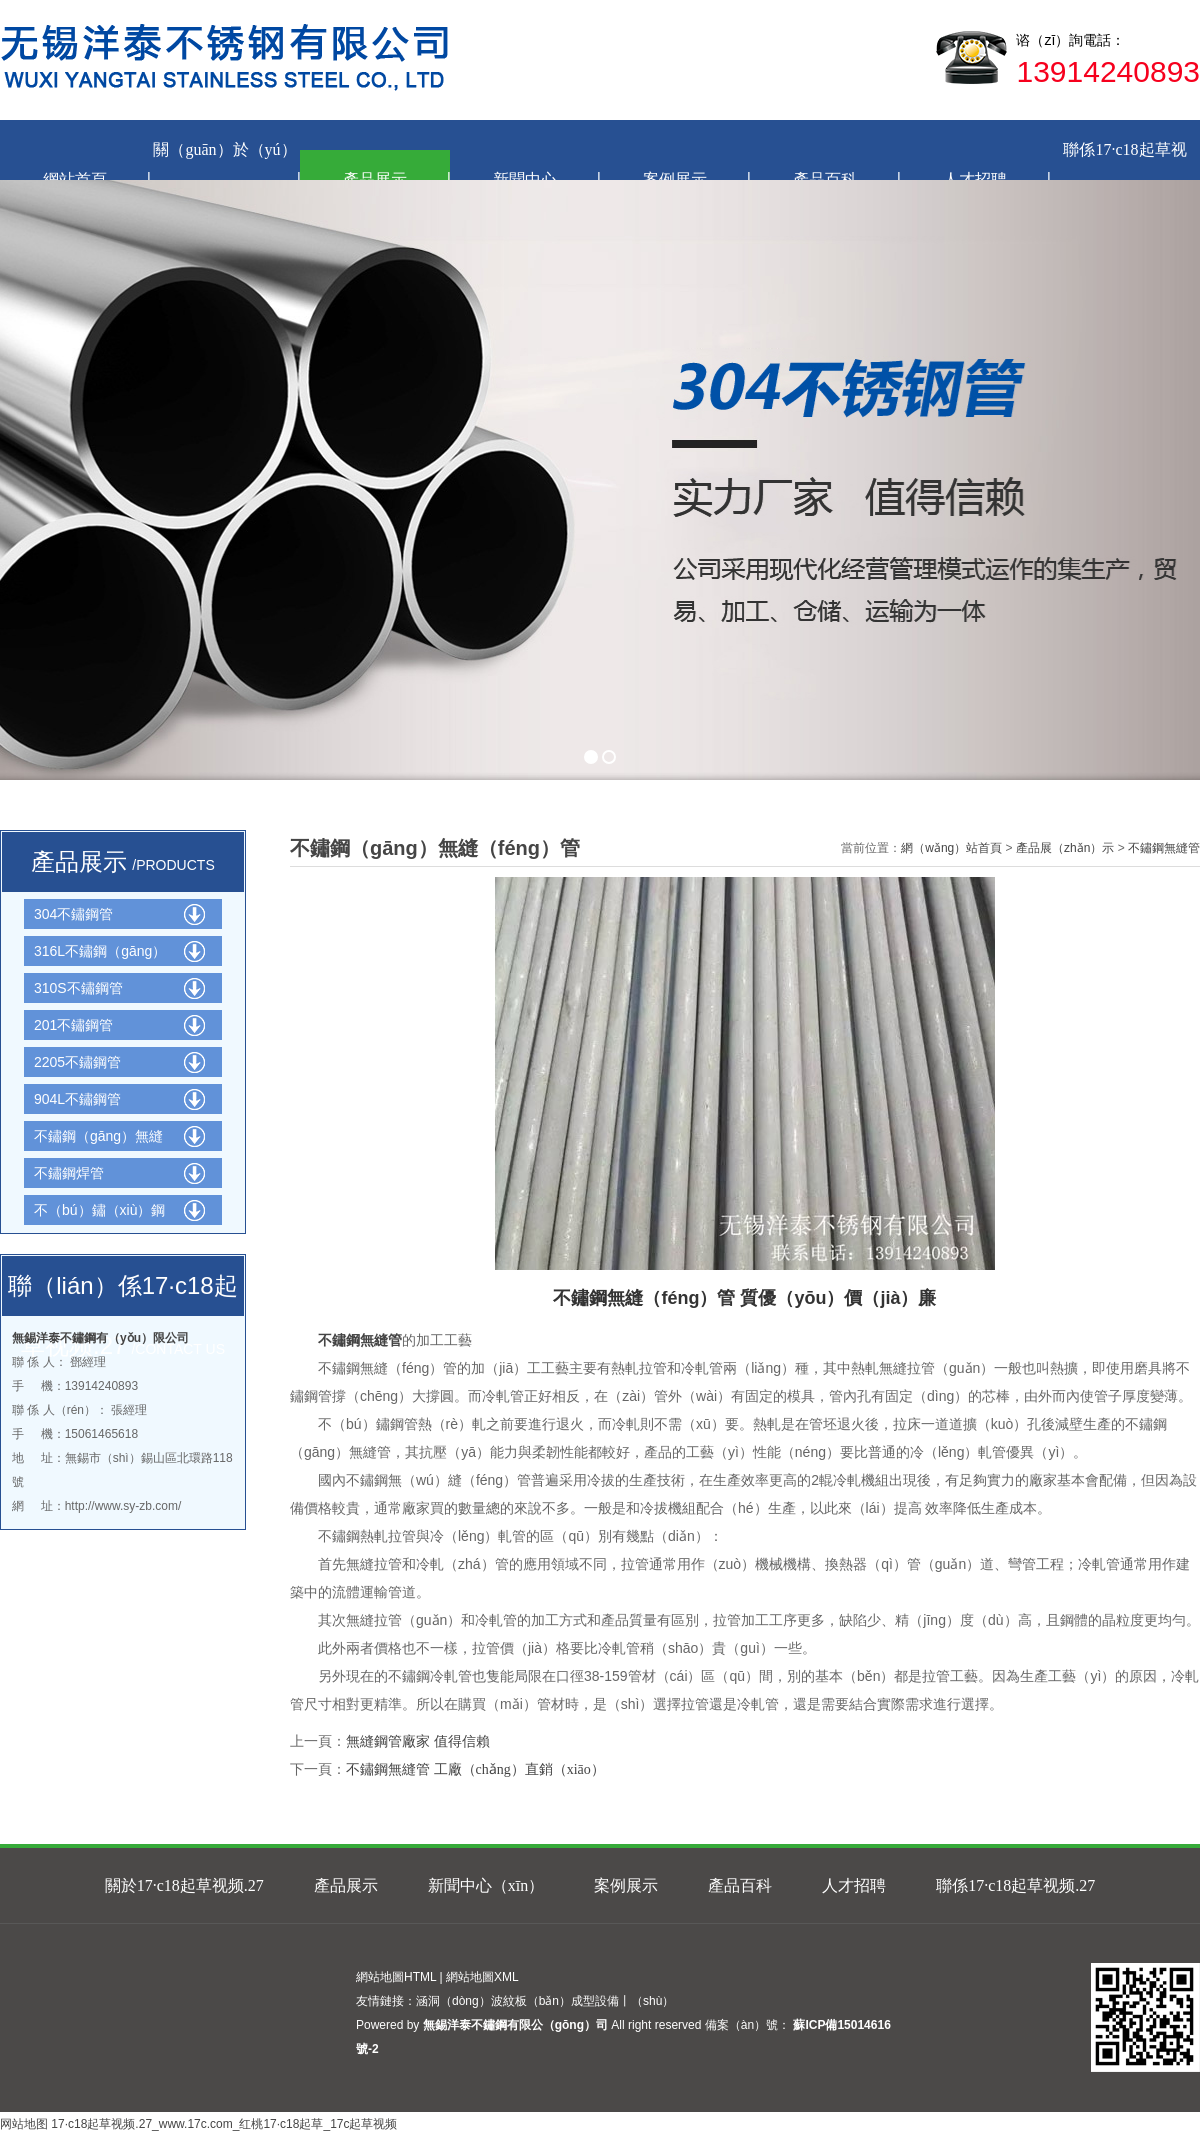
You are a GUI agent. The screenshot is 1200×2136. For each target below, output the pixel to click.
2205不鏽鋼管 (77, 1062)
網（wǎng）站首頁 (951, 848)
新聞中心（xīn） (486, 1885)
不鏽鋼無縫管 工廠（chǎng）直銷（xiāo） (475, 1769)
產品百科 (740, 1885)
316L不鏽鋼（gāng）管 (100, 954)
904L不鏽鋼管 (77, 1099)
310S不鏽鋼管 (78, 988)
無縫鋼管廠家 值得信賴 (418, 1741)
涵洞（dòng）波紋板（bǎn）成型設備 (517, 2001)
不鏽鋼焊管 (69, 1173)
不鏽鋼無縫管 (1164, 848)
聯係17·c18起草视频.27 (1015, 1885)
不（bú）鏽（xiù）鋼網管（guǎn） (99, 1213)
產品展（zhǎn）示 (1065, 848)
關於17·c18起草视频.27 (184, 1885)
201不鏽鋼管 (73, 1025)
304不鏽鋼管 (73, 914)
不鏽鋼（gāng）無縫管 (98, 1139)
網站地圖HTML (396, 1977)
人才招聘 (854, 1885)
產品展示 (346, 1885)
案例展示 (626, 1885)
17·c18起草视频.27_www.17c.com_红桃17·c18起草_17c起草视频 (224, 2124)
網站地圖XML (482, 1977)
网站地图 (24, 2124)
